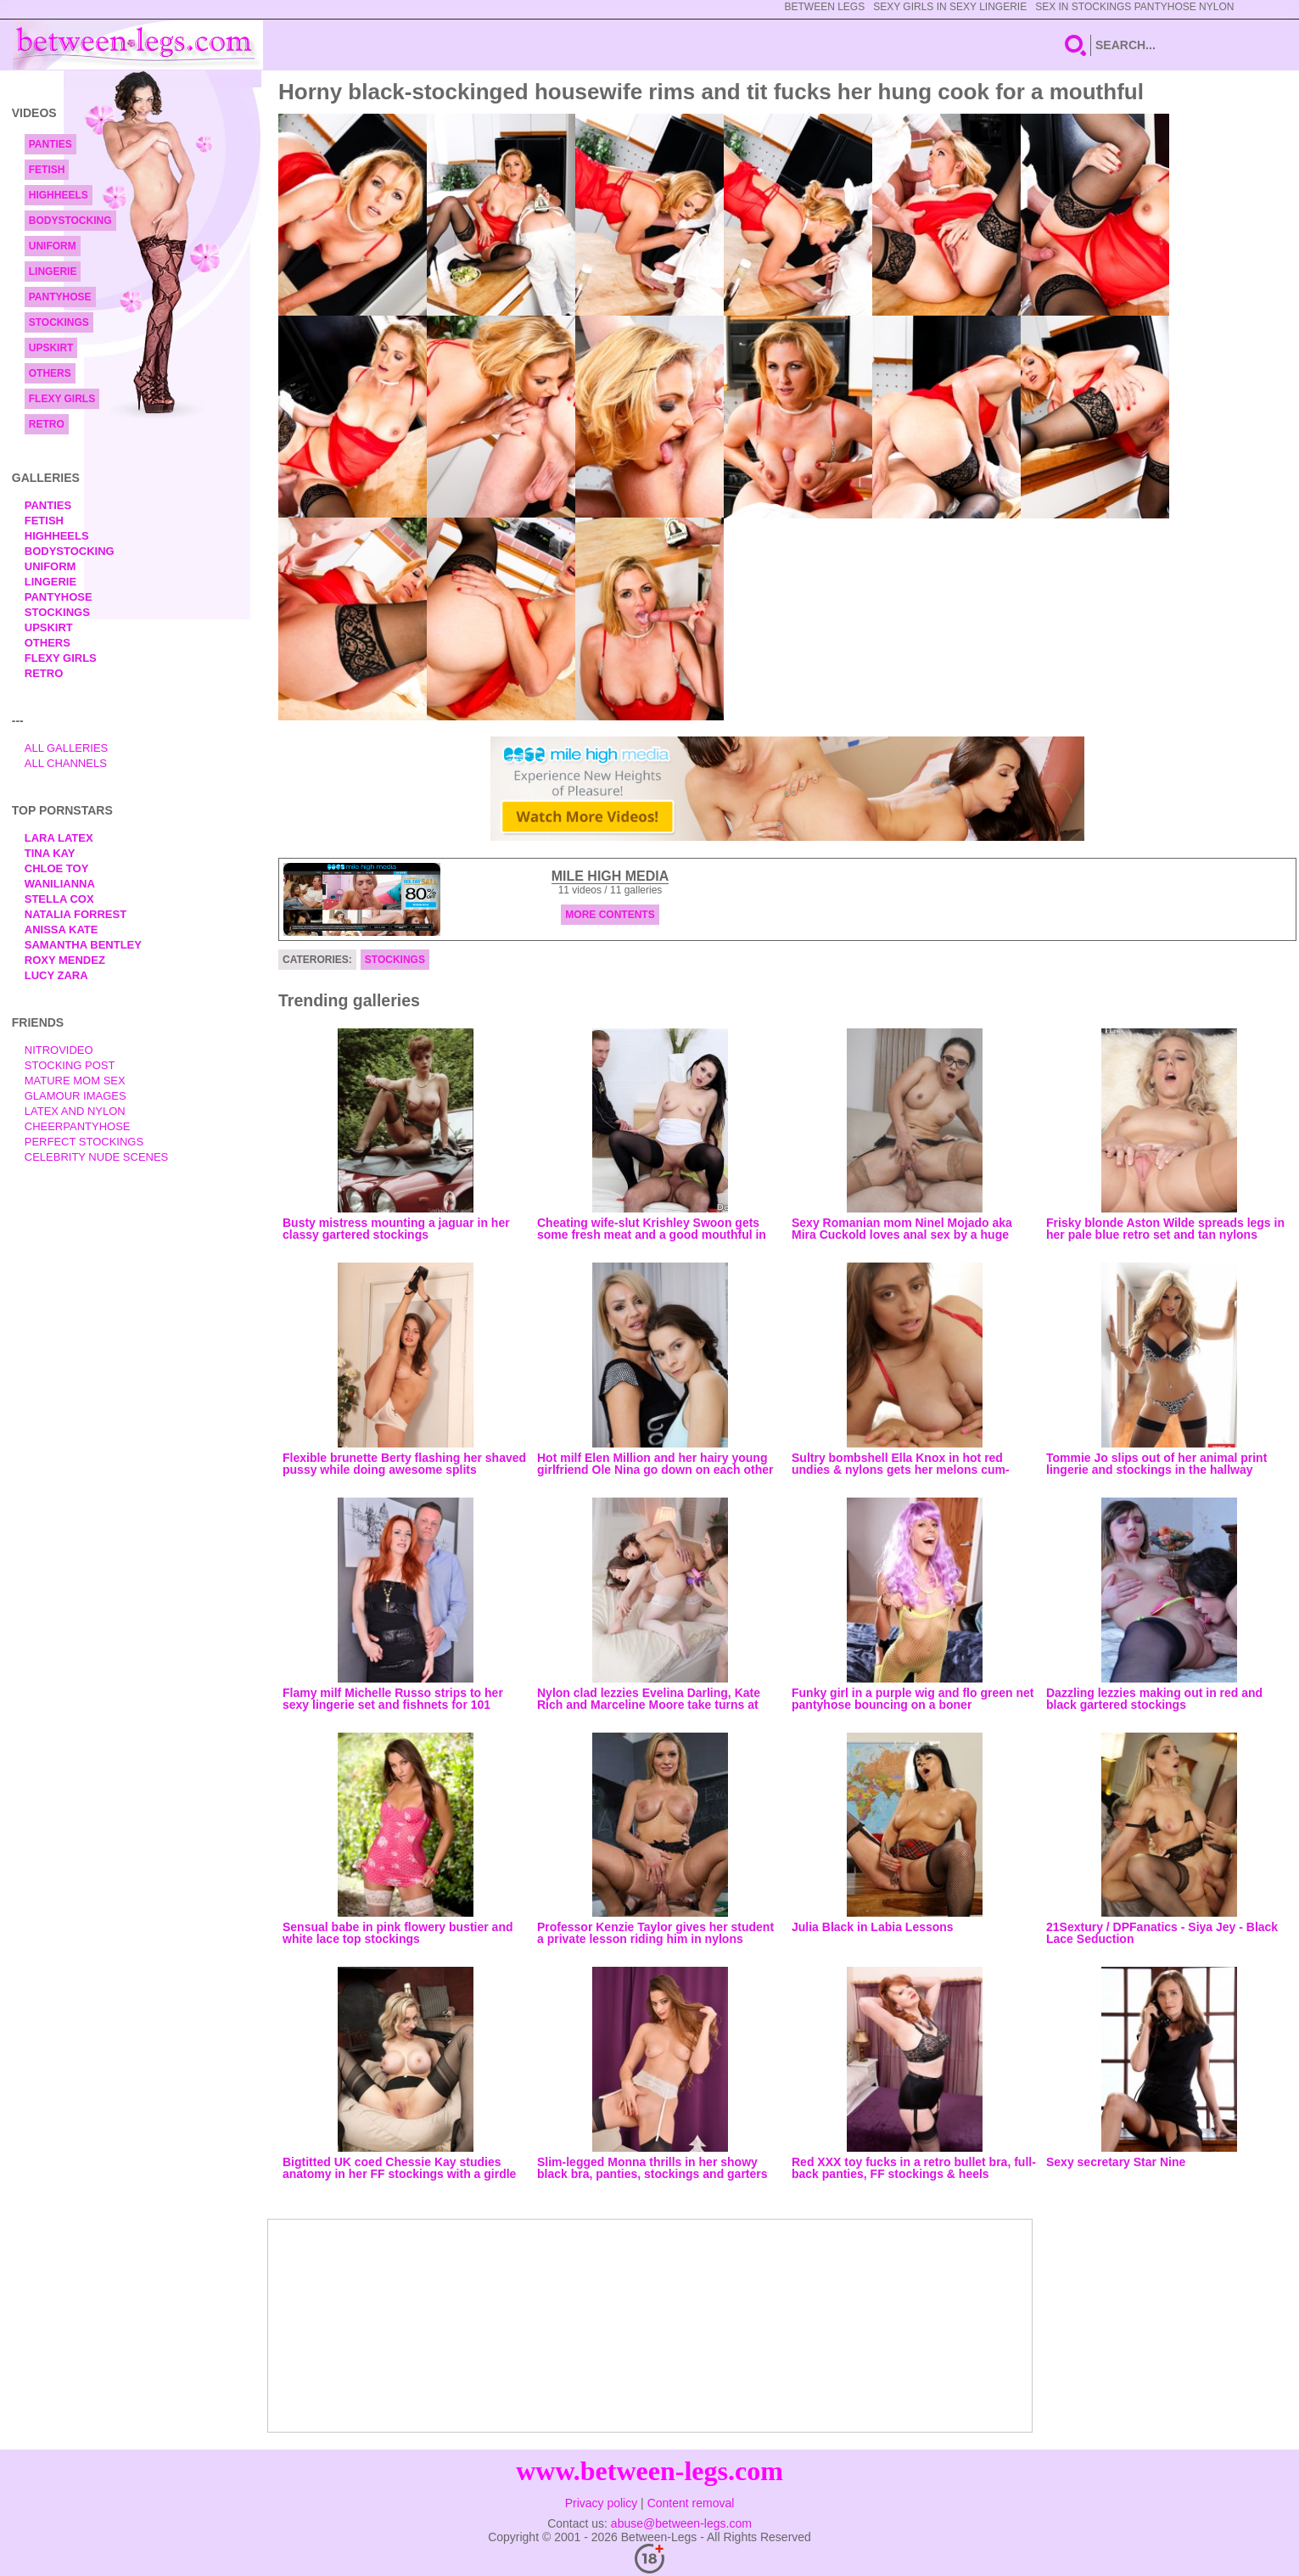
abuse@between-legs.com (681, 2523)
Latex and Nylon (75, 1111)
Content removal (691, 2503)
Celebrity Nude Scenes (97, 1157)
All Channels (66, 763)
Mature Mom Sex (75, 1080)
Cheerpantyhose (78, 1126)
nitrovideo (59, 1050)
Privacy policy (601, 2503)
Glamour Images (75, 1095)
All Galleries (67, 748)
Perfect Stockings (84, 1141)
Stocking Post (70, 1065)
